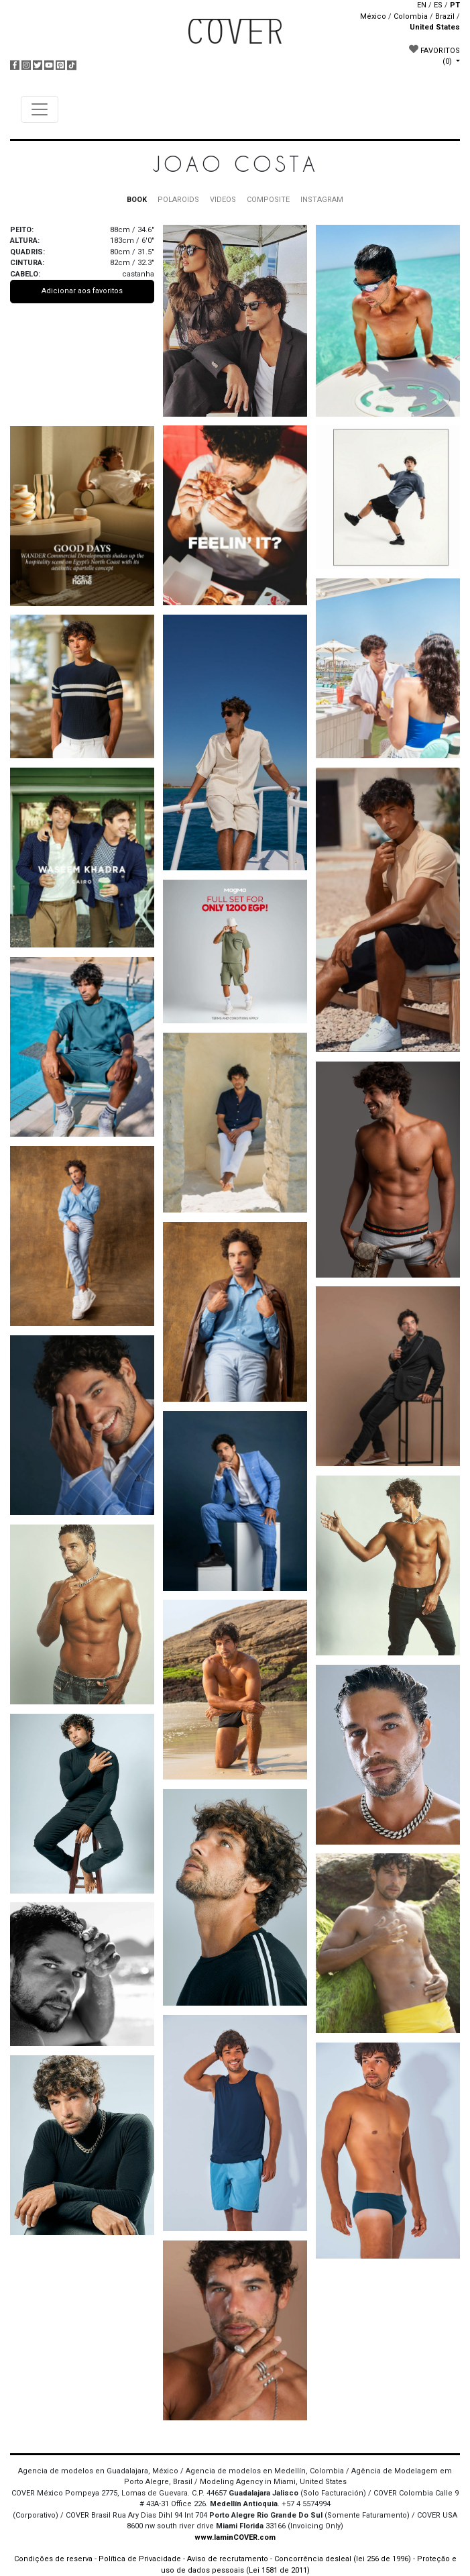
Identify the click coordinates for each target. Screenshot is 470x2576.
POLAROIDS (178, 199)
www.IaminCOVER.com (235, 2537)
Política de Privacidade (140, 2559)
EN (421, 5)
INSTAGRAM (321, 199)
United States (435, 27)
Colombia (411, 16)
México (373, 16)
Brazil (445, 16)
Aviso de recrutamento (227, 2559)
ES (438, 5)
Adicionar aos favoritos (82, 291)
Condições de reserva (53, 2559)
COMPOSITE (268, 199)
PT (455, 5)
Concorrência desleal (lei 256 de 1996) (342, 2559)
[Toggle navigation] (39, 109)
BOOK (137, 199)
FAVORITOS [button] (434, 55)
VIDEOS (223, 199)
